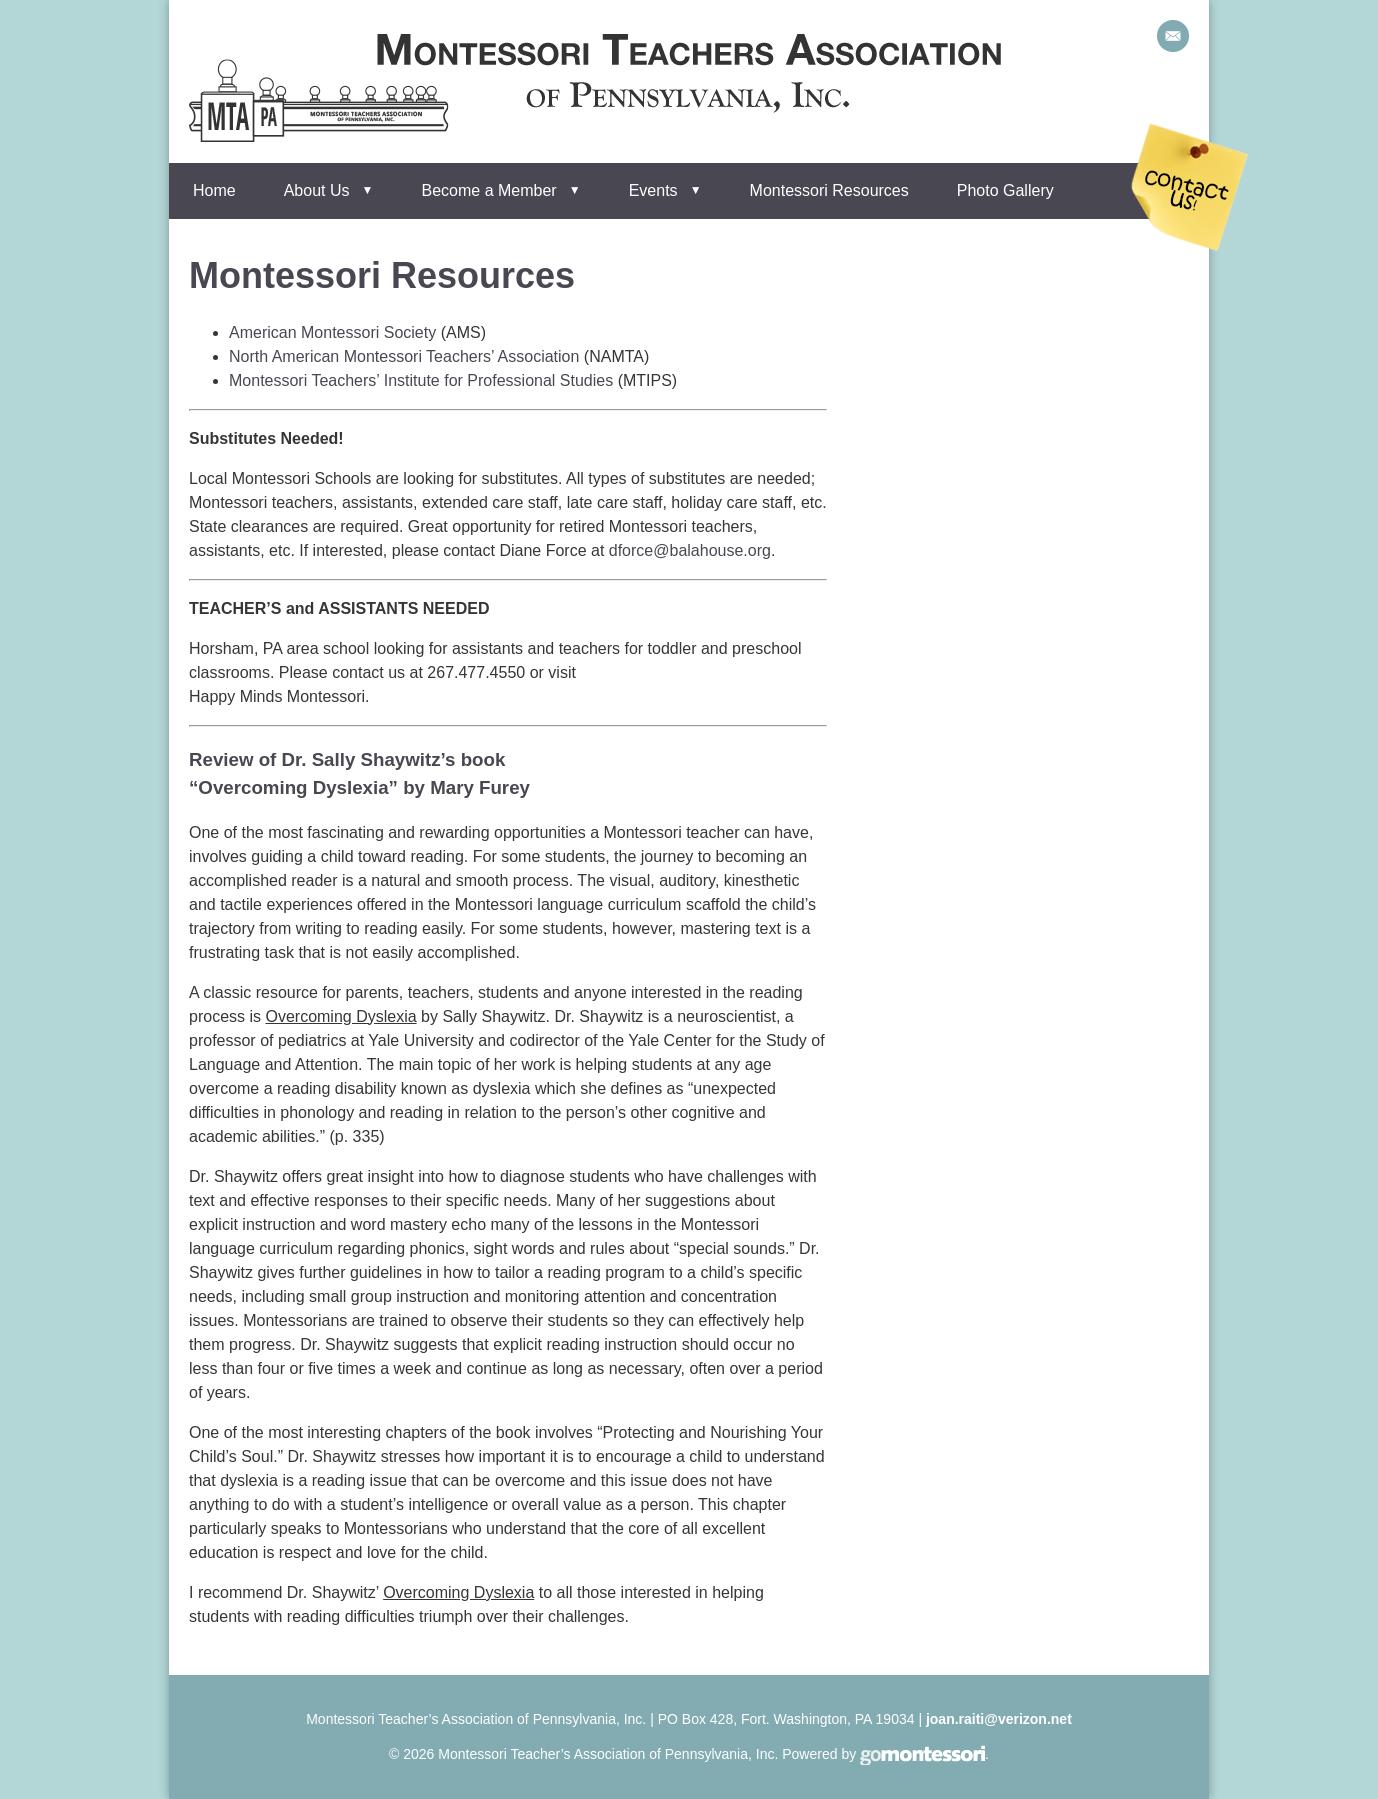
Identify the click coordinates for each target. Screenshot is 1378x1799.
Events (653, 190)
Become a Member (489, 190)
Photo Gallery (1005, 190)
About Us (317, 190)
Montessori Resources (829, 190)
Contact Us (1190, 187)
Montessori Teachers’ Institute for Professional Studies (421, 380)
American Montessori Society (332, 332)
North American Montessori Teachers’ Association (404, 356)
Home (214, 190)
